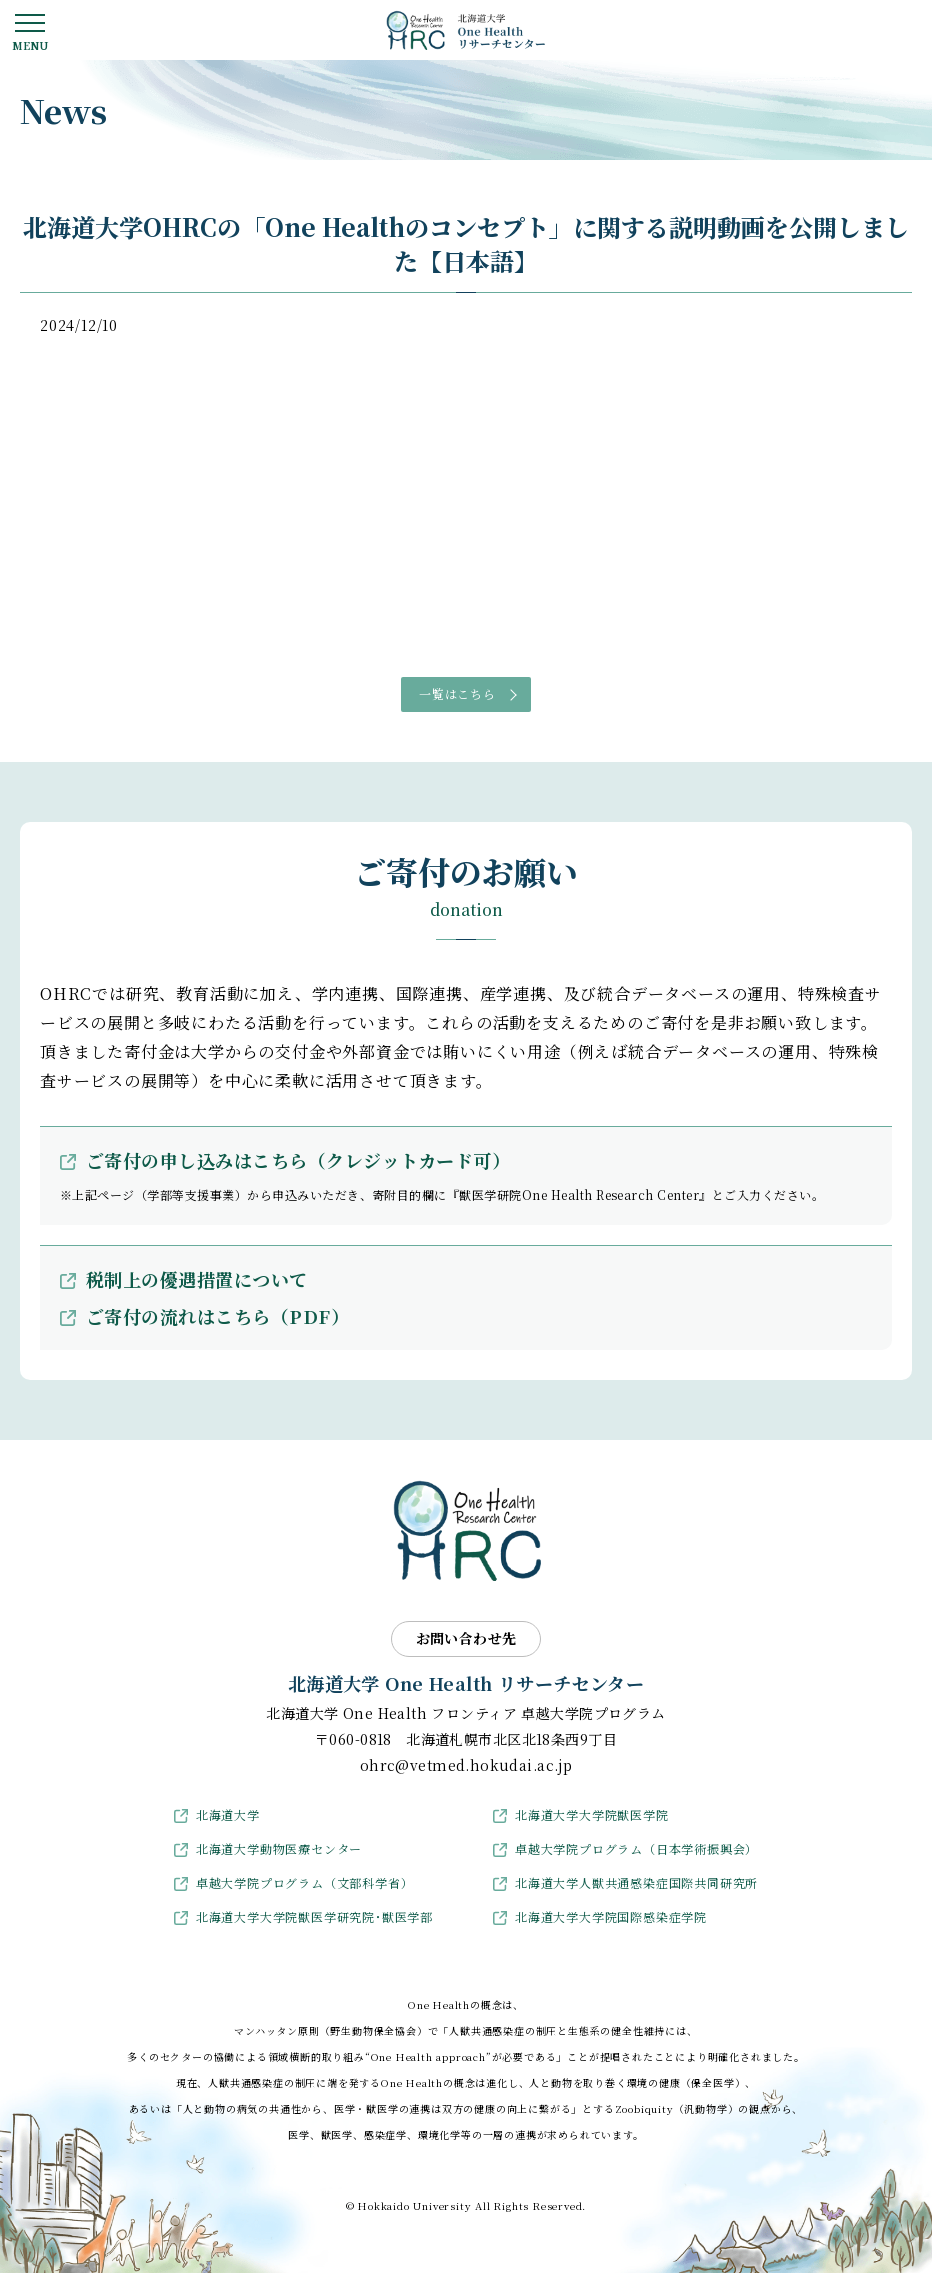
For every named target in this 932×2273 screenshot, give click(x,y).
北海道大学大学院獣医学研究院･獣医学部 (314, 1916)
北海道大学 (228, 1814)
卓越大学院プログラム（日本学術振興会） (636, 1848)
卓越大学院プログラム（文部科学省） (305, 1882)
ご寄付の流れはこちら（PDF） (217, 1316)
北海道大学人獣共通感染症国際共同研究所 (636, 1882)
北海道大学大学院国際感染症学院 (611, 1916)
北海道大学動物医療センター (279, 1848)
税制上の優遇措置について (197, 1279)
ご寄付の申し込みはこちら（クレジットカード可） (298, 1160)
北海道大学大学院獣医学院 (592, 1814)
